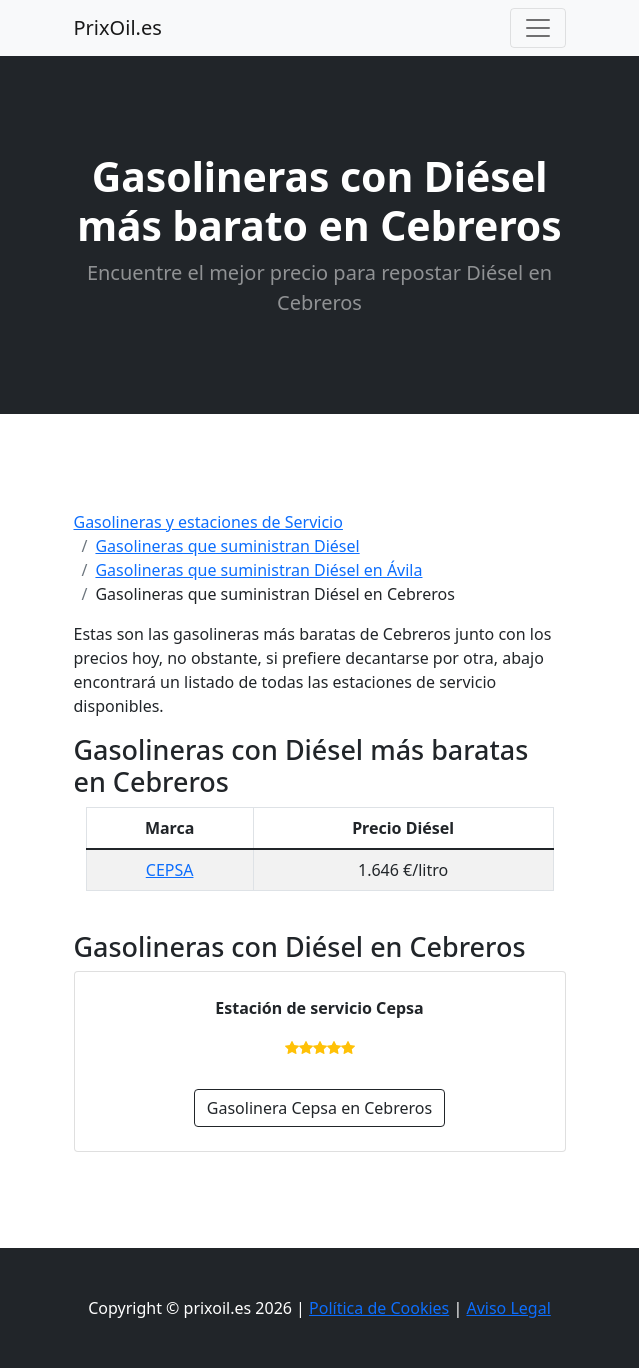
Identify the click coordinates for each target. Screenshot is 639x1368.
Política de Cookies (379, 1308)
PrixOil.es (118, 27)
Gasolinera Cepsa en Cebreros (319, 1108)
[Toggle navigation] (538, 28)
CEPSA (170, 870)
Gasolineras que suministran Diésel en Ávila (258, 570)
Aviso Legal (508, 1308)
